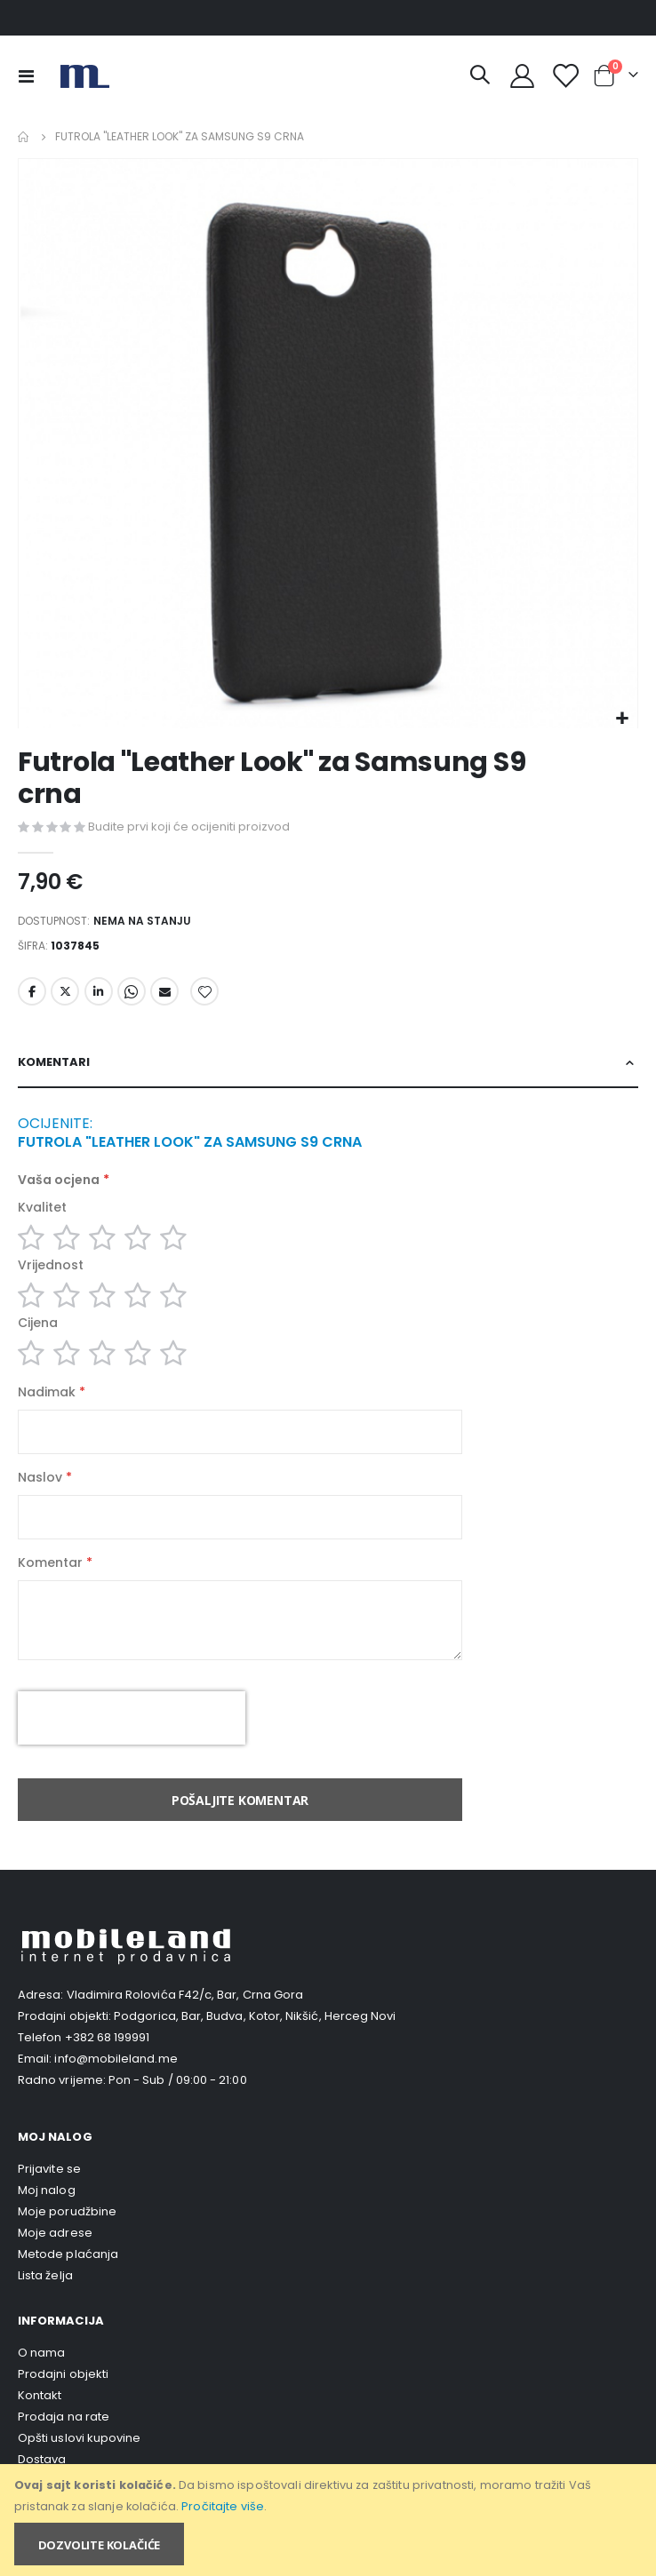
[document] (329, 2520)
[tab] (328, 1063)
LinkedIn (98, 991)
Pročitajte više (222, 2506)
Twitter (65, 991)
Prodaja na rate (63, 2416)
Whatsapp (131, 991)
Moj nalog (47, 2190)
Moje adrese (55, 2232)
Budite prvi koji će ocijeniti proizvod (189, 826)
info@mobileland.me (115, 2058)
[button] (621, 719)
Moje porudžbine (67, 2211)
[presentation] (131, 1718)
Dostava (42, 2459)
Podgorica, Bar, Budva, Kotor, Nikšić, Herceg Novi (255, 2016)
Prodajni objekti (63, 2373)
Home (24, 136)
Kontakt (39, 2395)
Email (164, 991)
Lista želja (45, 2275)
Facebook (32, 991)
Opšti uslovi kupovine (79, 2437)
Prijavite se (49, 2168)
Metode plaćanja (68, 2254)
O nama (41, 2352)
